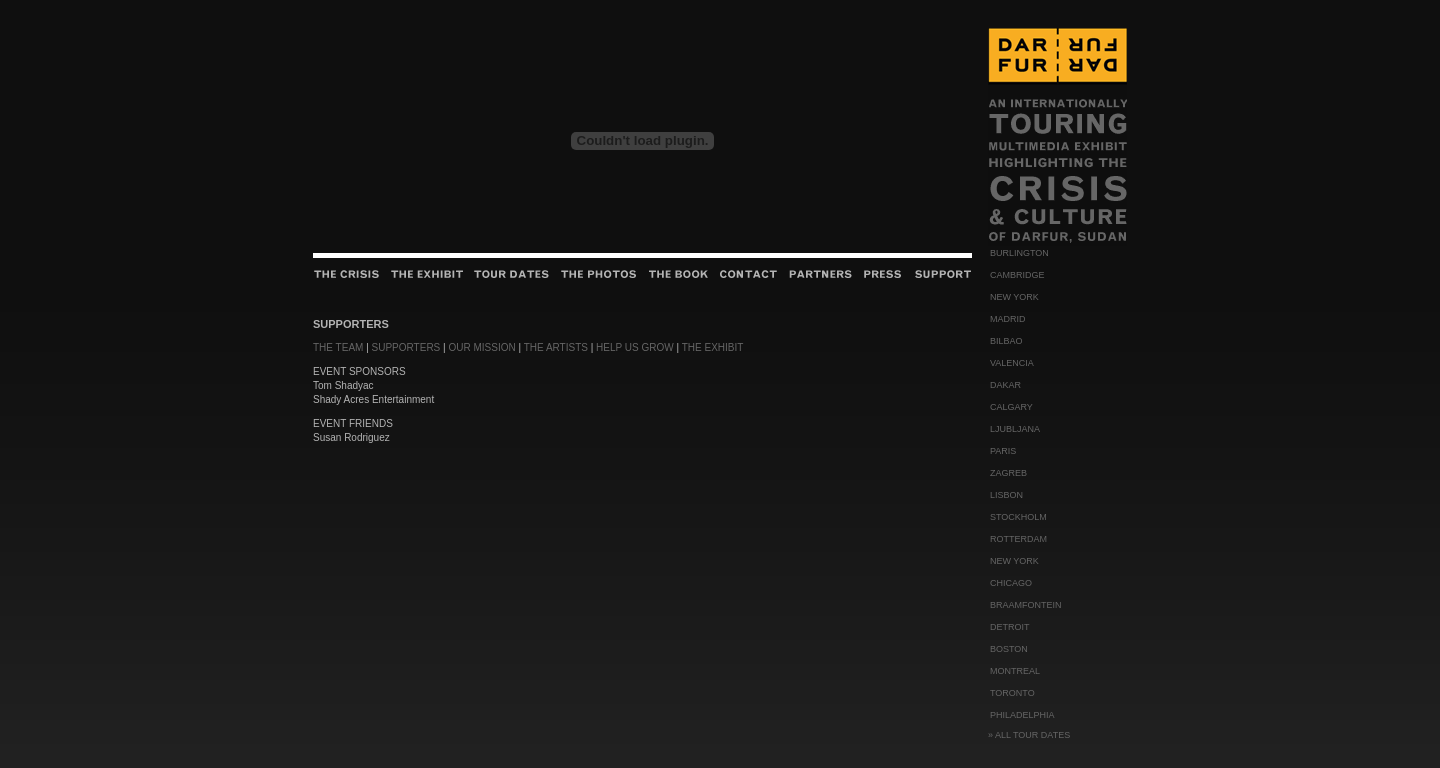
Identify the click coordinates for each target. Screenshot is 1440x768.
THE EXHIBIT (713, 347)
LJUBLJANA (1015, 429)
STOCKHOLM (1018, 517)
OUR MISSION (481, 347)
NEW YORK (1014, 297)
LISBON (1006, 495)
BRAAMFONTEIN (1026, 605)
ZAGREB (1008, 473)
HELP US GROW (635, 347)
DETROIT (1010, 627)
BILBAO (1006, 341)
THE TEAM (338, 347)
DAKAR (1005, 385)
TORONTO (1012, 693)
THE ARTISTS (556, 347)
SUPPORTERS (406, 347)
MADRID (1008, 319)
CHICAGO (1011, 583)
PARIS (1003, 451)
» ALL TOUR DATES (1029, 735)
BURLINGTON (1019, 253)
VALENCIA (1012, 363)
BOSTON (1009, 649)
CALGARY (1011, 407)
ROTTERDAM (1018, 539)
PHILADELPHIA (1022, 715)
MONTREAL (1015, 671)
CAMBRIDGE (1017, 275)
